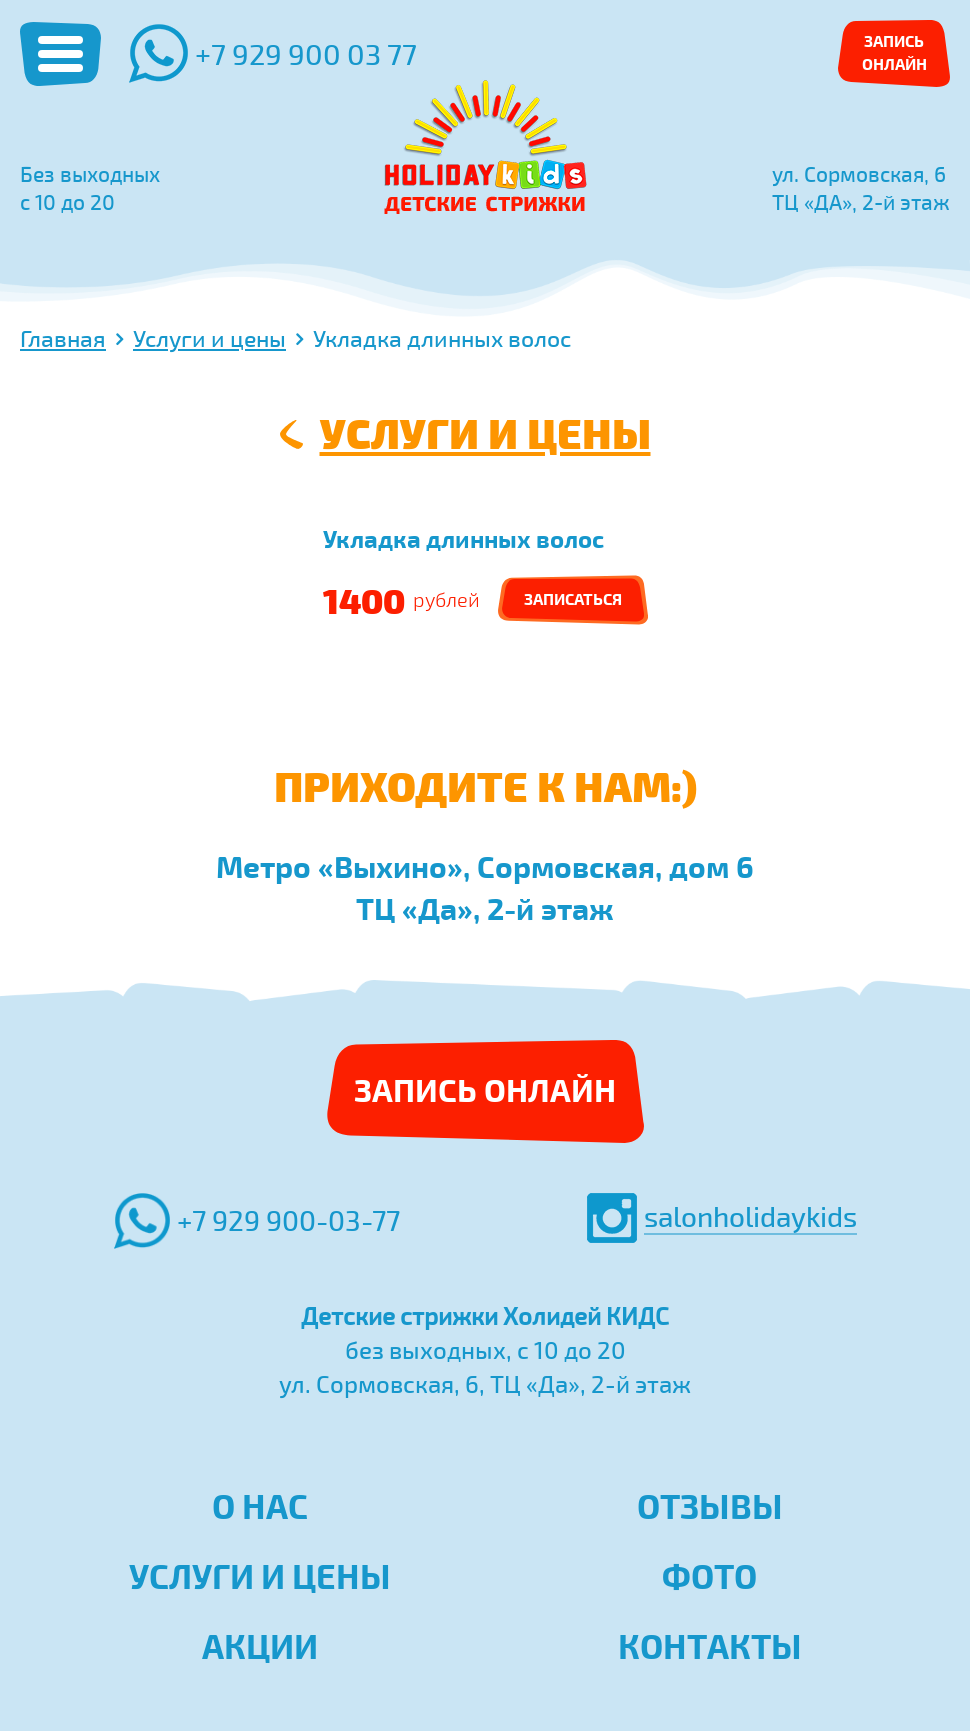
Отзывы (710, 1506)
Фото (709, 1576)
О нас (260, 1506)
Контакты (710, 1646)
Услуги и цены (485, 432)
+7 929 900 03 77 (273, 53)
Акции (260, 1646)
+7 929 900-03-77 (257, 1221)
